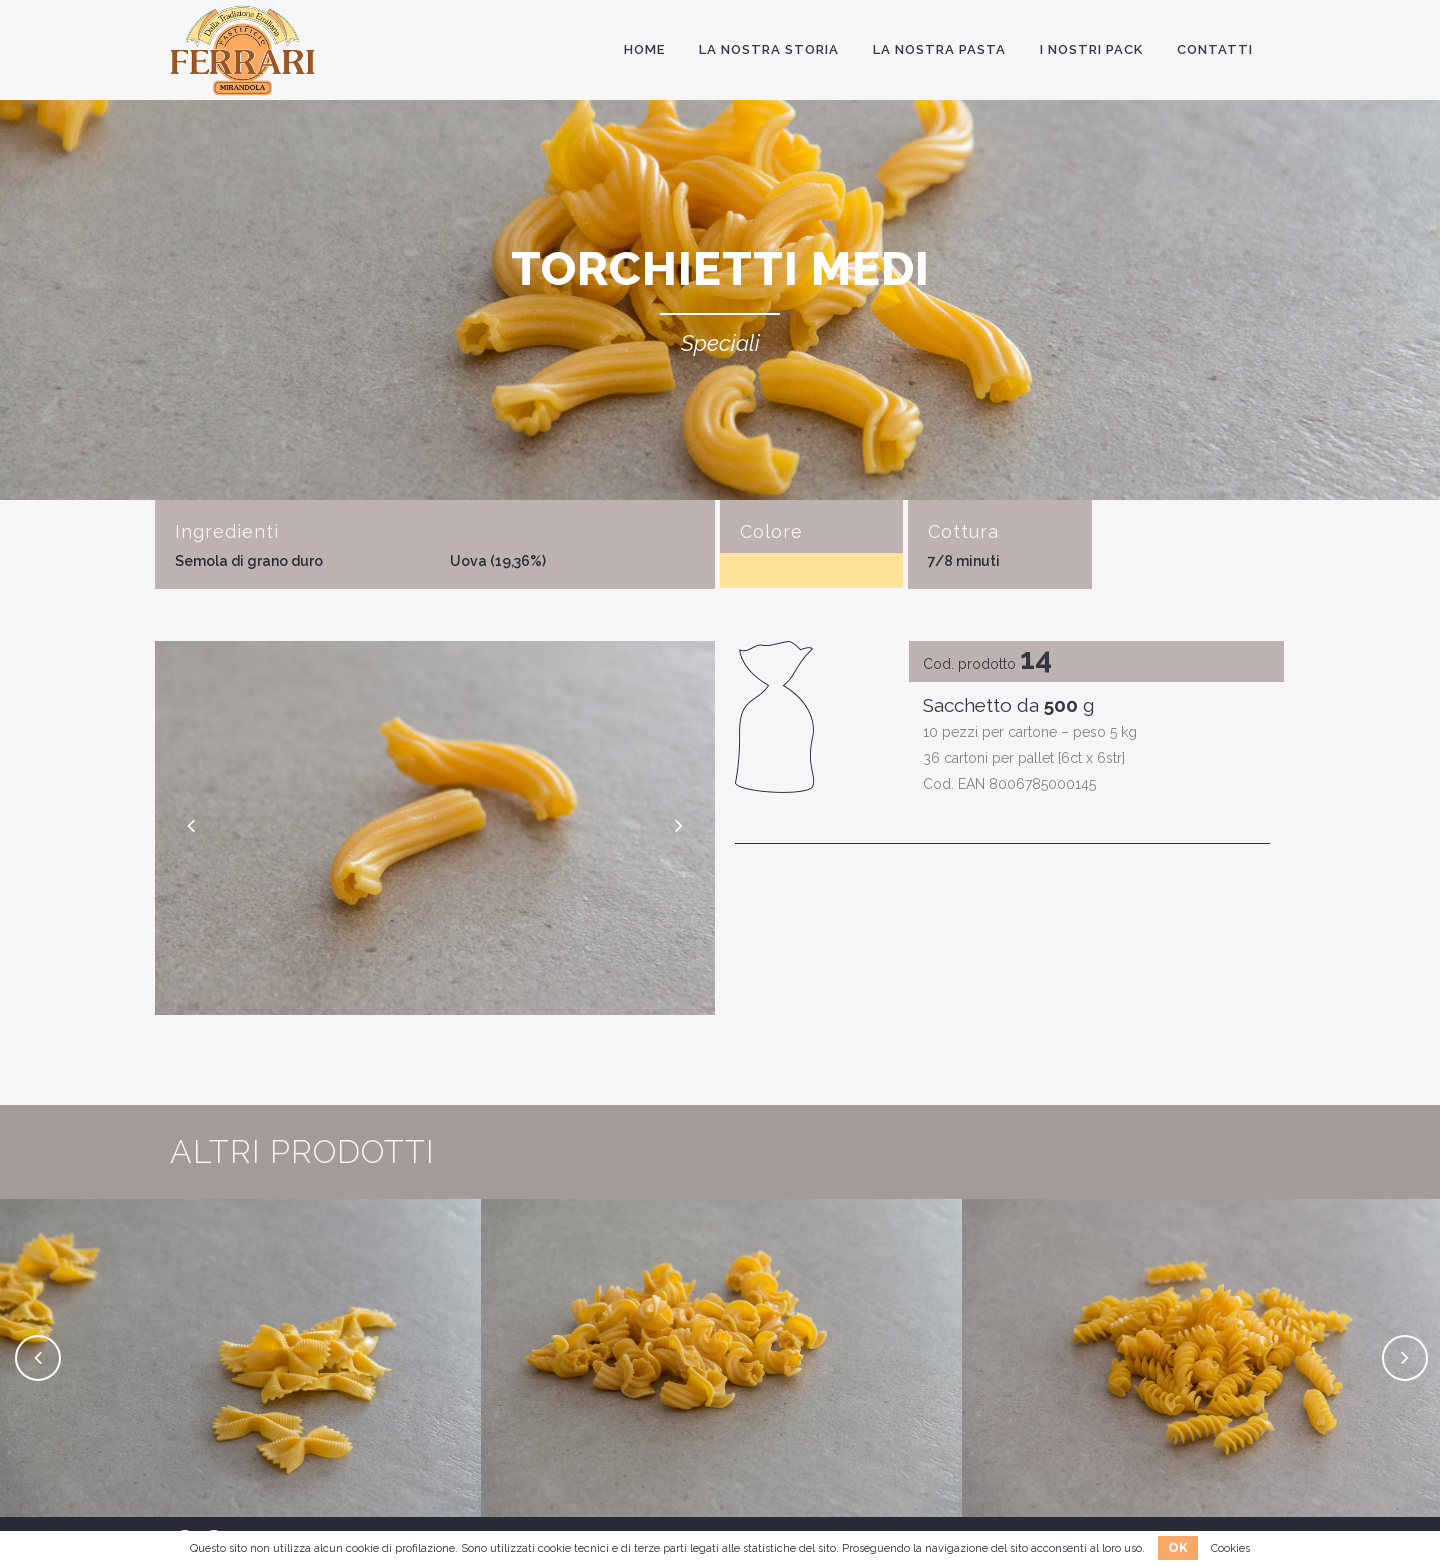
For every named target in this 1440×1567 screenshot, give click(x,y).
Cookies (1230, 1548)
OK (1178, 1547)
